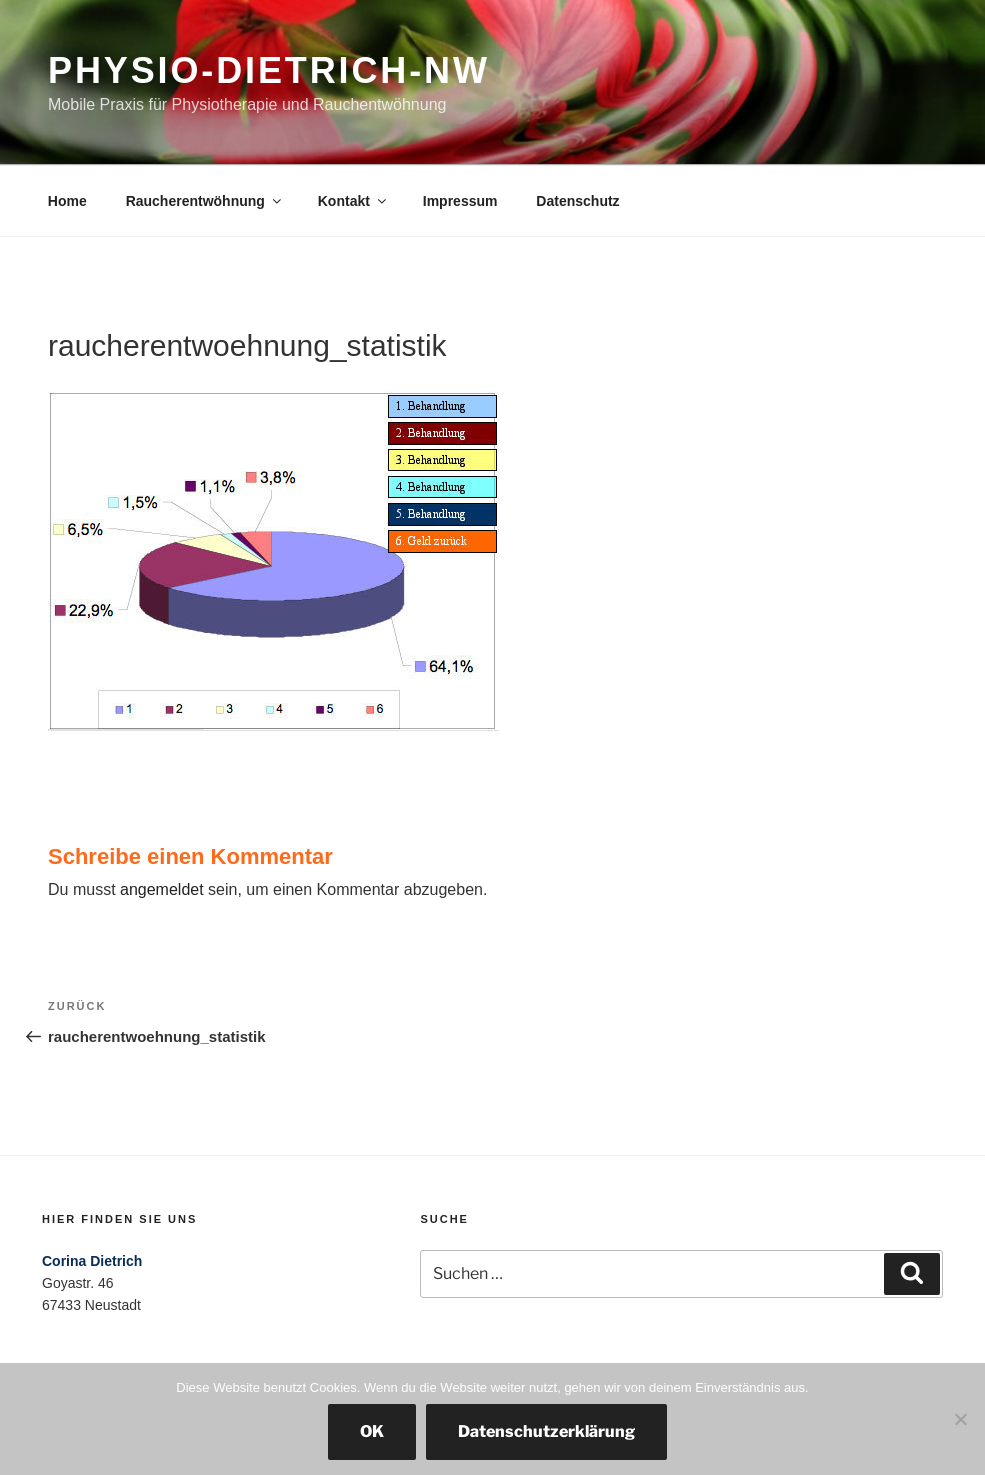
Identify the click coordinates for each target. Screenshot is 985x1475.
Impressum (460, 201)
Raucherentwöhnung (205, 201)
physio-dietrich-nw (269, 70)
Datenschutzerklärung (546, 1431)
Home (67, 201)
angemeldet (162, 889)
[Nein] (960, 1419)
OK (372, 1431)
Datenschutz (577, 201)
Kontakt (353, 201)
